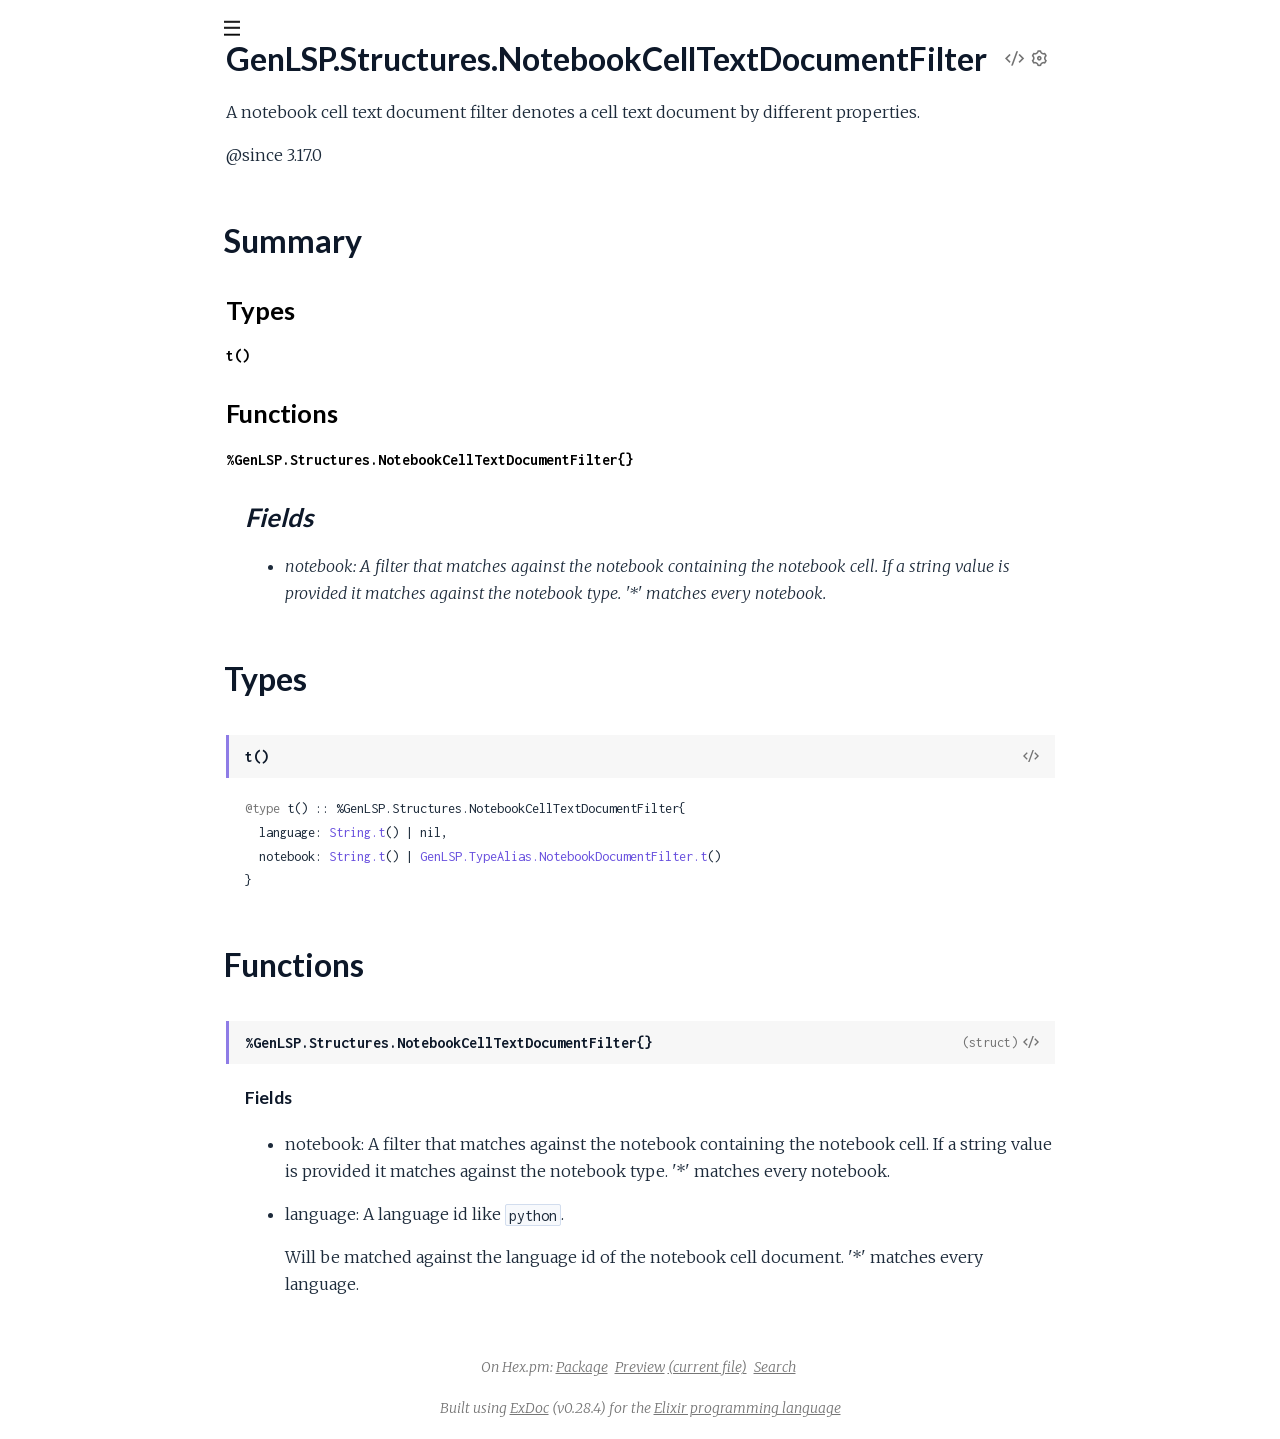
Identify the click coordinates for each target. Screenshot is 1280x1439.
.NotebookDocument (89, 339)
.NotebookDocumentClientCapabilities (149, 393)
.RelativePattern (71, 1095)
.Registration (57, 960)
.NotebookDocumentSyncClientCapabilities (165, 447)
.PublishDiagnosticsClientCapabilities (139, 744)
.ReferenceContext (81, 852)
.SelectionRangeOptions (97, 1419)
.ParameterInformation (94, 555)
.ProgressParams (73, 717)
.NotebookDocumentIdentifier (121, 420)
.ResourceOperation (85, 1311)
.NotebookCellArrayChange (110, 195)
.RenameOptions (72, 1230)
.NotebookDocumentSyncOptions (133, 474)
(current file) (857, 1367)
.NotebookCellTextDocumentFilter (135, 222)
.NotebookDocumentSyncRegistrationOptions (174, 501)
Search (925, 1367)
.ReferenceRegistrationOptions (121, 933)
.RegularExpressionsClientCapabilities (142, 1014)
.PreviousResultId (75, 663)
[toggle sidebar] (271, 32)
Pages (43, 139)
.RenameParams (71, 1257)
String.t (507, 832)
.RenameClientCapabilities (104, 1122)
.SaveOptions (61, 1338)
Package (732, 1367)
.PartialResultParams (86, 582)
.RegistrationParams (83, 987)
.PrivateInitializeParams (95, 690)
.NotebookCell (65, 168)
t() (388, 355)
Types (53, 280)
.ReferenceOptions (80, 879)
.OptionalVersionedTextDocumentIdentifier (163, 528)
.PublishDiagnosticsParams (106, 771)
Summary (65, 256)
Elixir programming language (897, 1408)
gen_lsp (55, 79)
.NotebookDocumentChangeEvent (135, 366)
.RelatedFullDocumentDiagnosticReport (153, 1041)
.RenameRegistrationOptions (113, 1284)
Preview (790, 1367)
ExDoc (679, 1408)
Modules (120, 139)
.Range (37, 798)
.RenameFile (57, 1149)
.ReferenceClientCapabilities (112, 825)
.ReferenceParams (79, 906)
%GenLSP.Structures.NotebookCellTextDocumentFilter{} (580, 459)
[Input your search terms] (150, 29)
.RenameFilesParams (87, 1203)
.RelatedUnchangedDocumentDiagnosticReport (179, 1068)
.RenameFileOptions (85, 1176)
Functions (66, 304)
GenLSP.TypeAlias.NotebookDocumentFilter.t (713, 856)
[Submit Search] (29, 30)
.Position (44, 609)
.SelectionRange (69, 1365)
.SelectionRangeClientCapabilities (129, 1392)
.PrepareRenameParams (99, 636)
